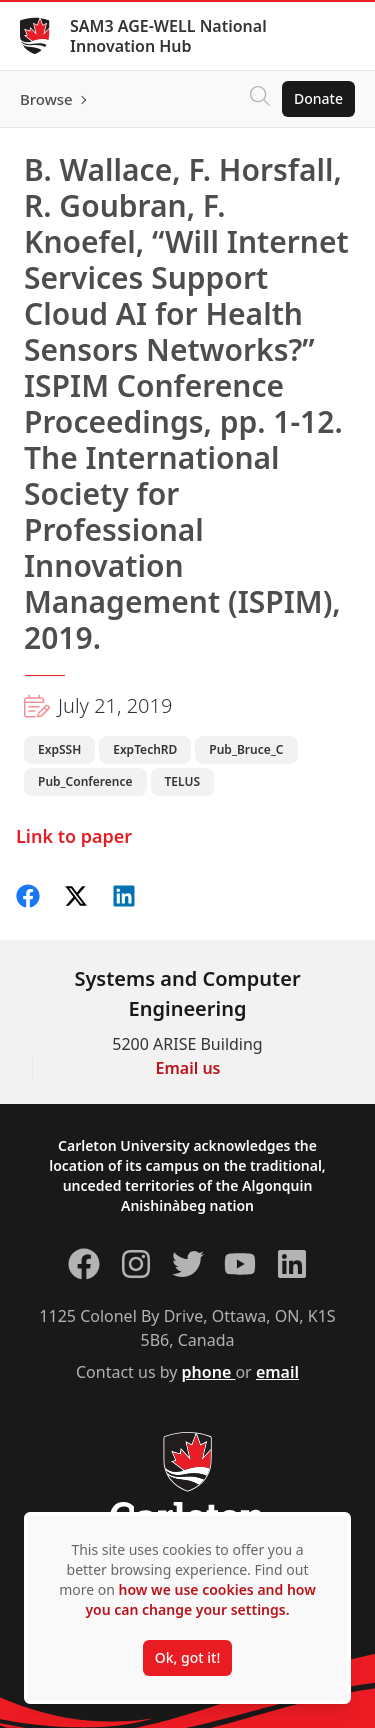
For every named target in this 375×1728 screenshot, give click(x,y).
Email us (188, 1068)
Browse (46, 99)
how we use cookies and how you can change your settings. (200, 1599)
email (277, 1372)
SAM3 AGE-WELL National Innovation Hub (168, 36)
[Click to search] (260, 99)
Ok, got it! (187, 1657)
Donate (318, 98)
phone (209, 1372)
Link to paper (74, 836)
